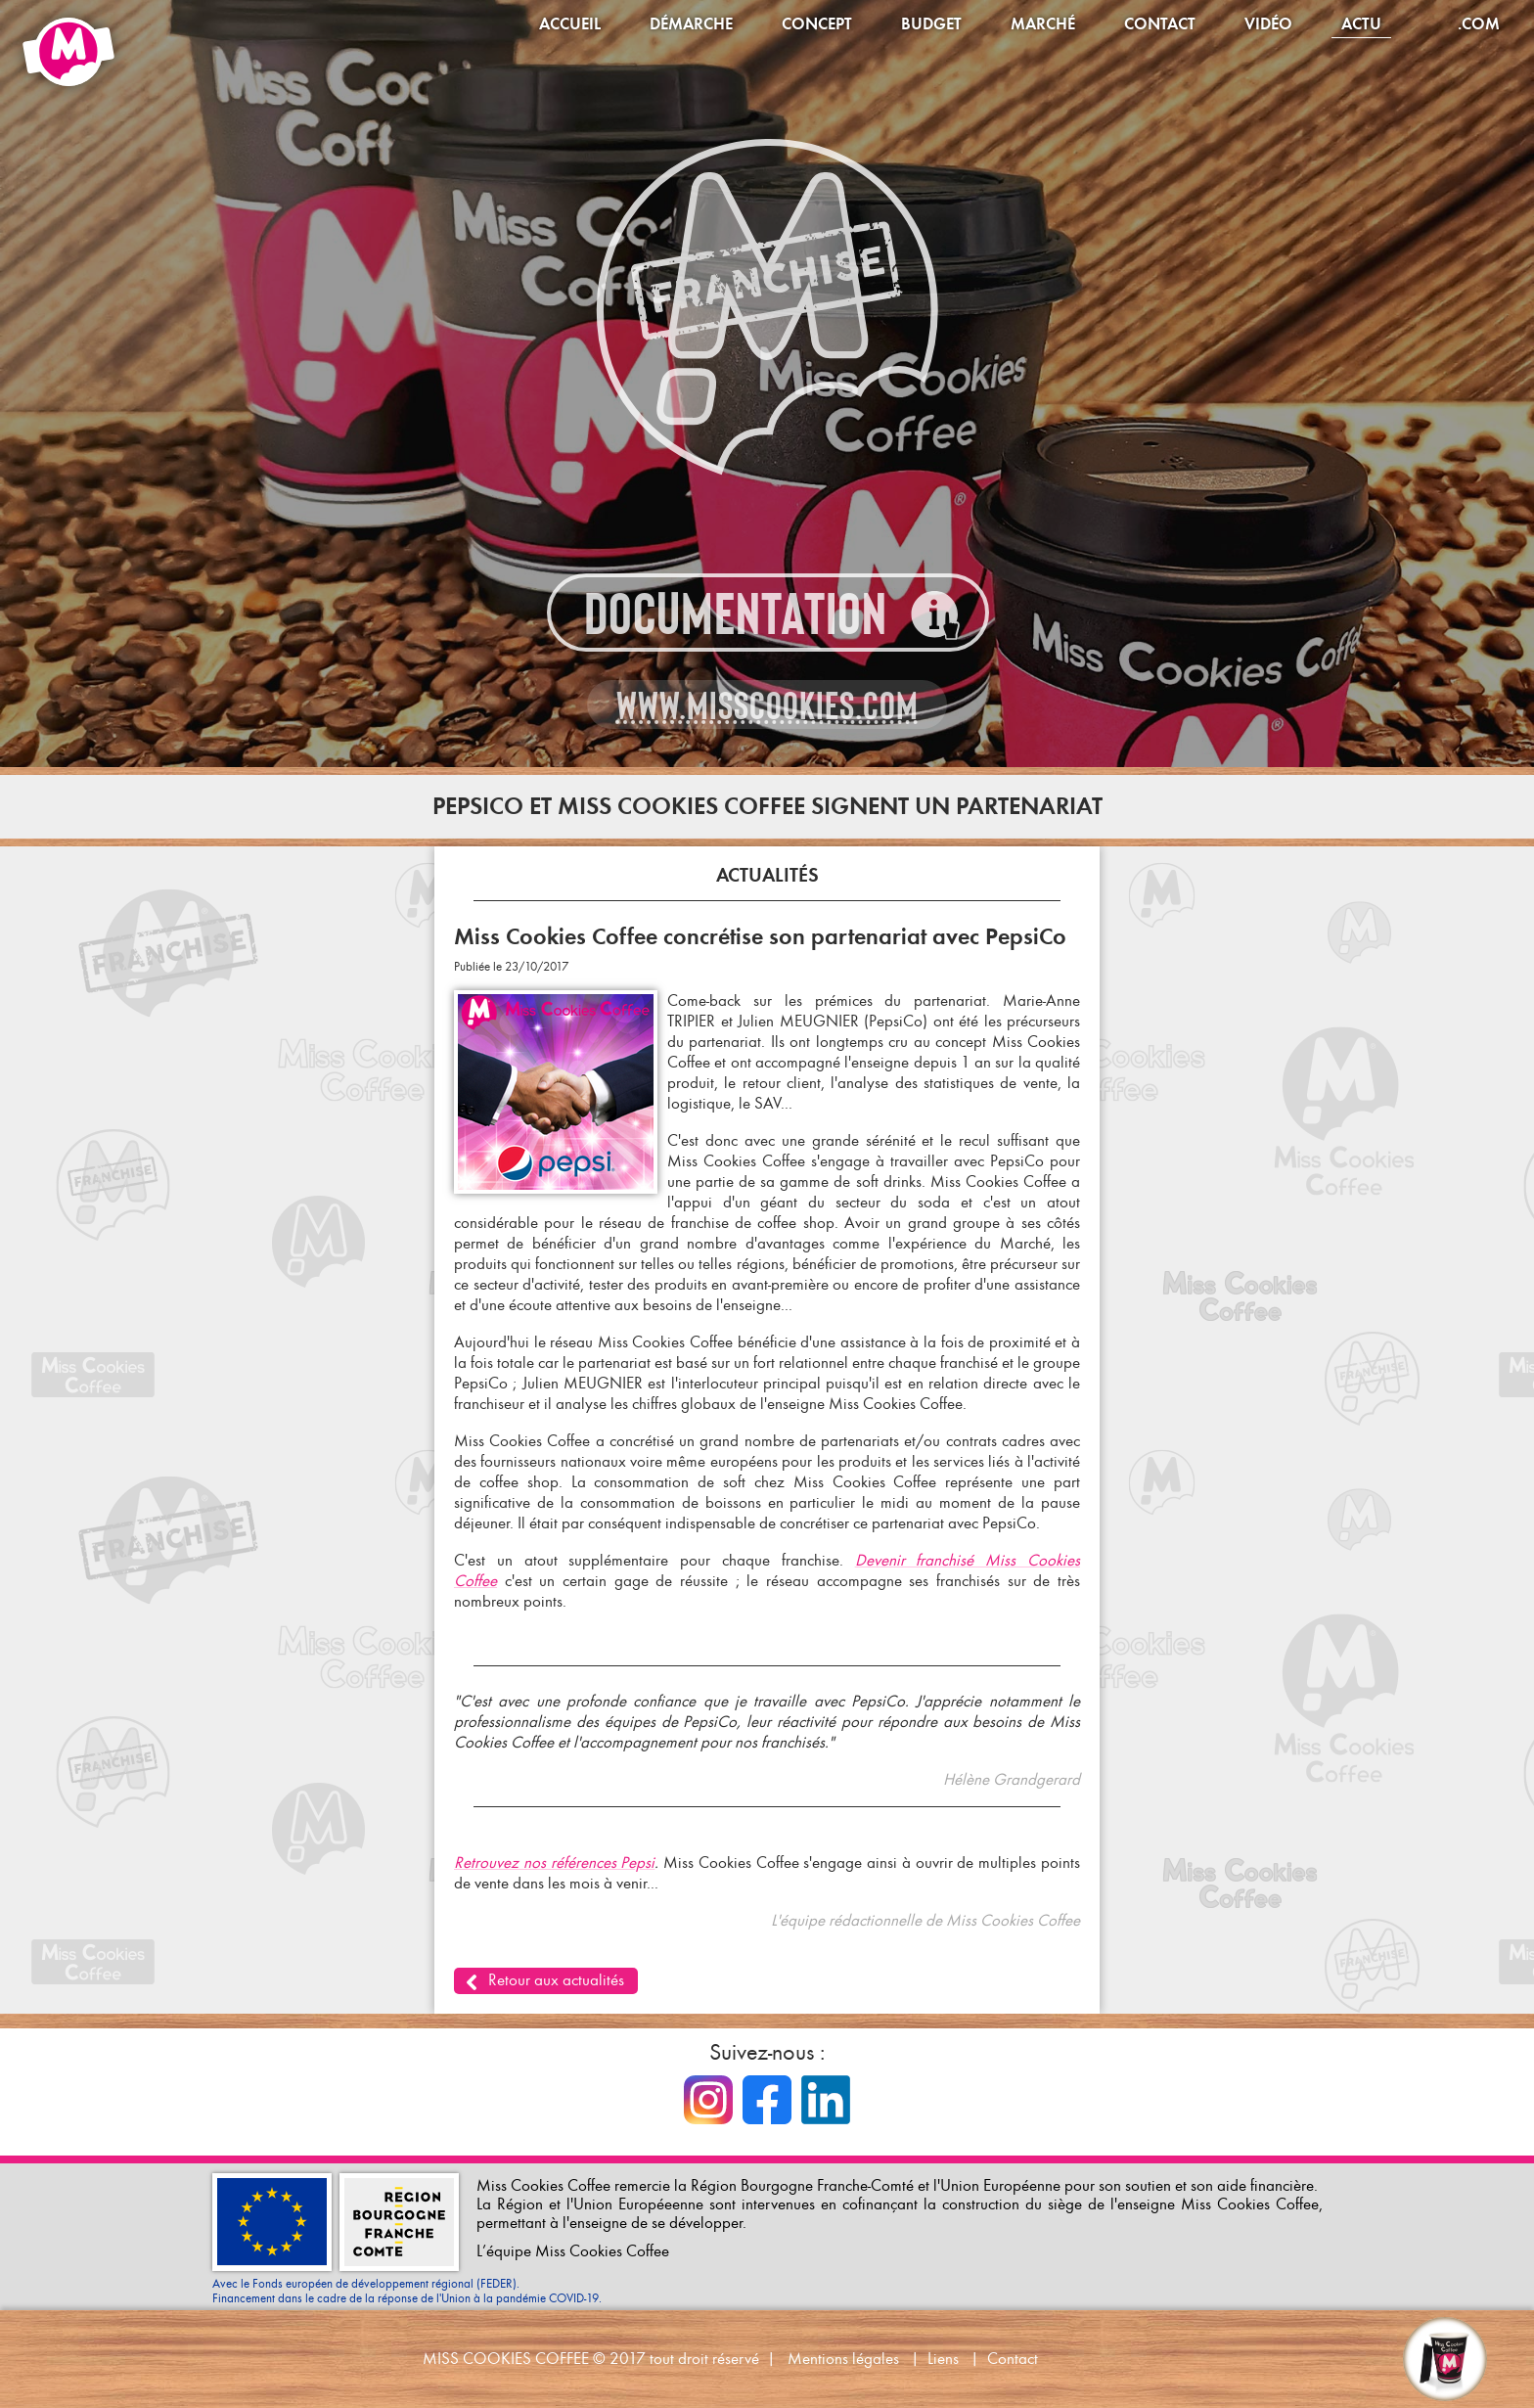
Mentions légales (843, 2358)
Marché (1043, 24)
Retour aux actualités (556, 1980)
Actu (1361, 24)
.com (1479, 24)
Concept (817, 24)
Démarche (691, 24)
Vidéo (1268, 24)
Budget (931, 24)
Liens (943, 2358)
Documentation (735, 614)
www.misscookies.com (767, 706)
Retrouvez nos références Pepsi (554, 1862)
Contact (1160, 24)
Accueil (570, 24)
